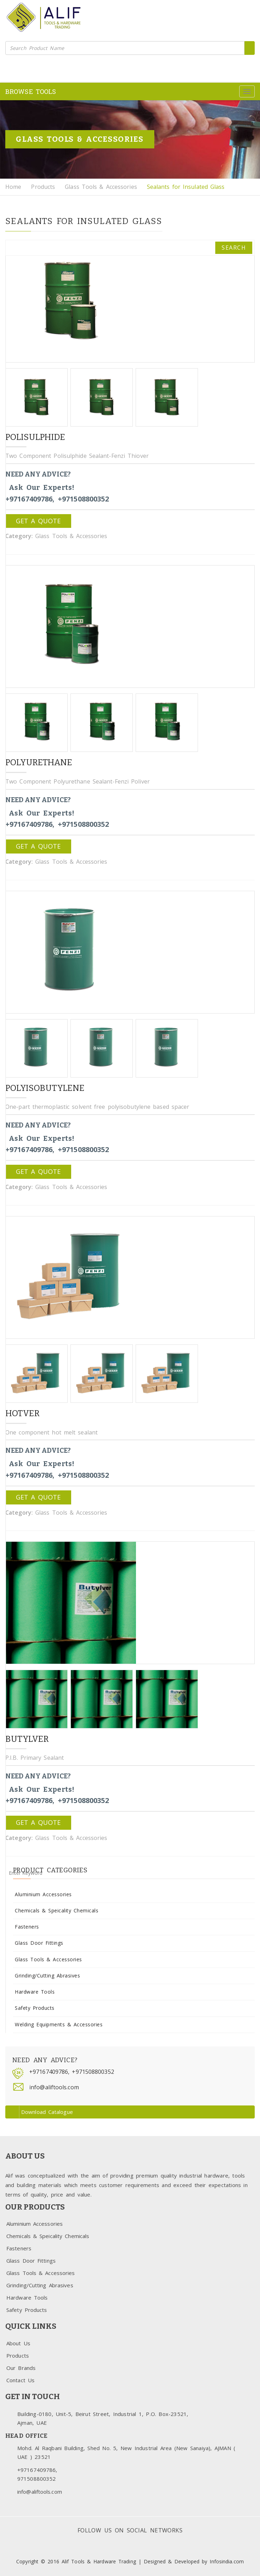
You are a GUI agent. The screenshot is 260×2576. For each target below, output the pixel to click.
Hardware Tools (35, 1991)
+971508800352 (93, 2072)
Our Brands (21, 2367)
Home (13, 187)
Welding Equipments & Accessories (59, 2024)
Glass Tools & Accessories (101, 187)
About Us (18, 2343)
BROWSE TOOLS (30, 91)
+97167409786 (48, 2072)
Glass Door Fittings (39, 1942)
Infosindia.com (226, 2561)
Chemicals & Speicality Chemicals (56, 1910)
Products (43, 187)
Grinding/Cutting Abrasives (47, 1975)
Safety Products (35, 2008)
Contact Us (20, 2380)
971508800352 (36, 2478)
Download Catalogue (40, 2111)
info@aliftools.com (54, 2087)
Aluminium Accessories (43, 1894)
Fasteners (27, 1926)
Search (234, 247)
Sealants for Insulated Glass (186, 187)
